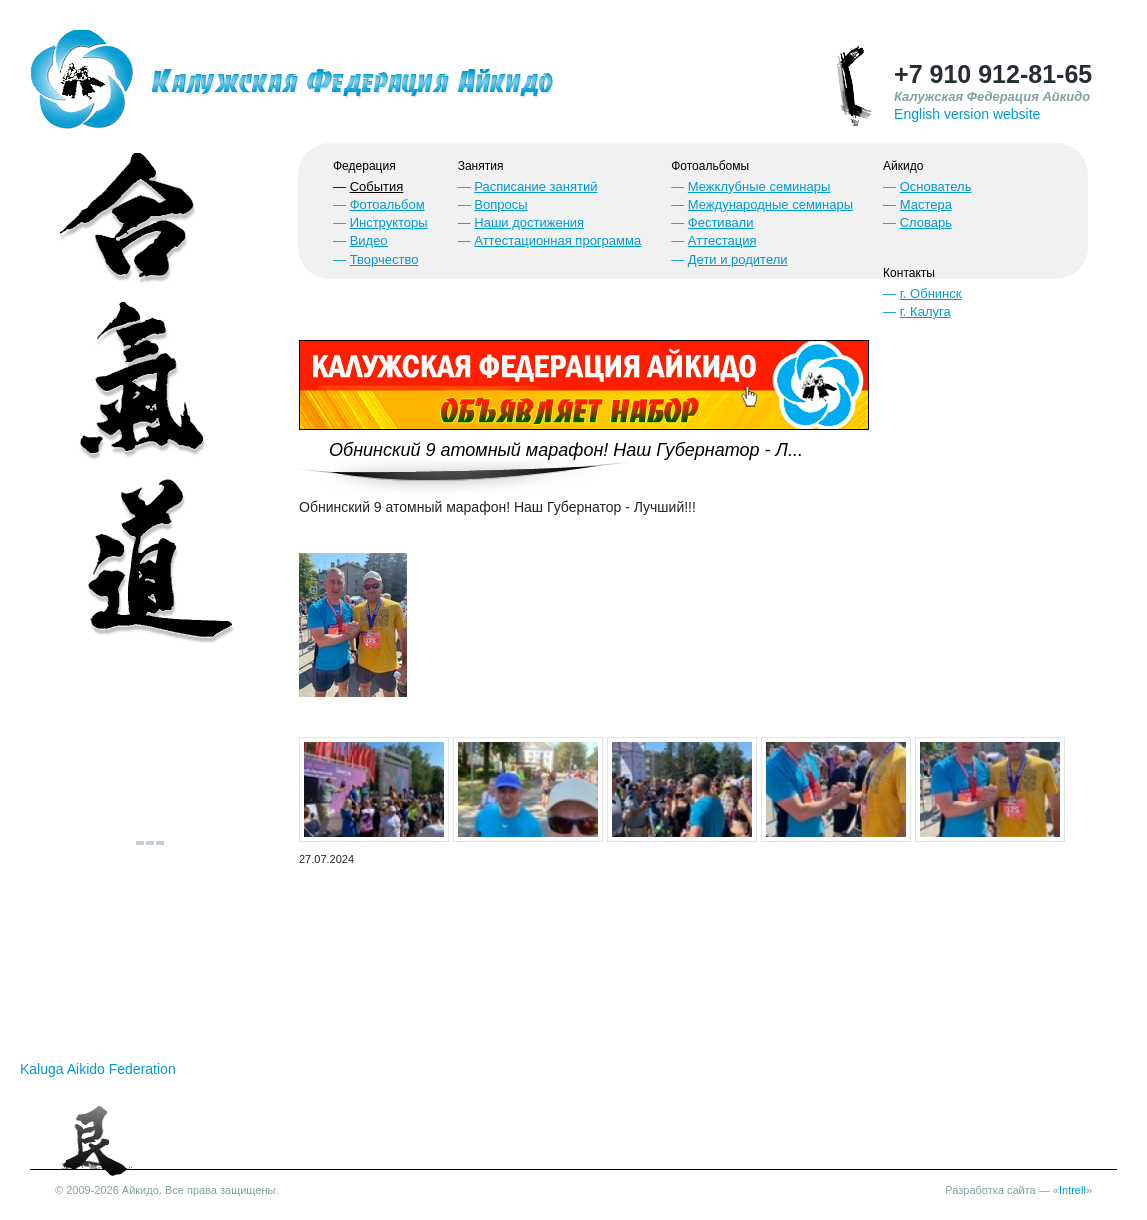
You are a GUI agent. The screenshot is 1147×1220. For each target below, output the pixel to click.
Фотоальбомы (710, 166)
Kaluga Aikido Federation (98, 1069)
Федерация (364, 166)
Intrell (1072, 1190)
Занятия (481, 166)
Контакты (909, 273)
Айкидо (903, 166)
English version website (967, 114)
